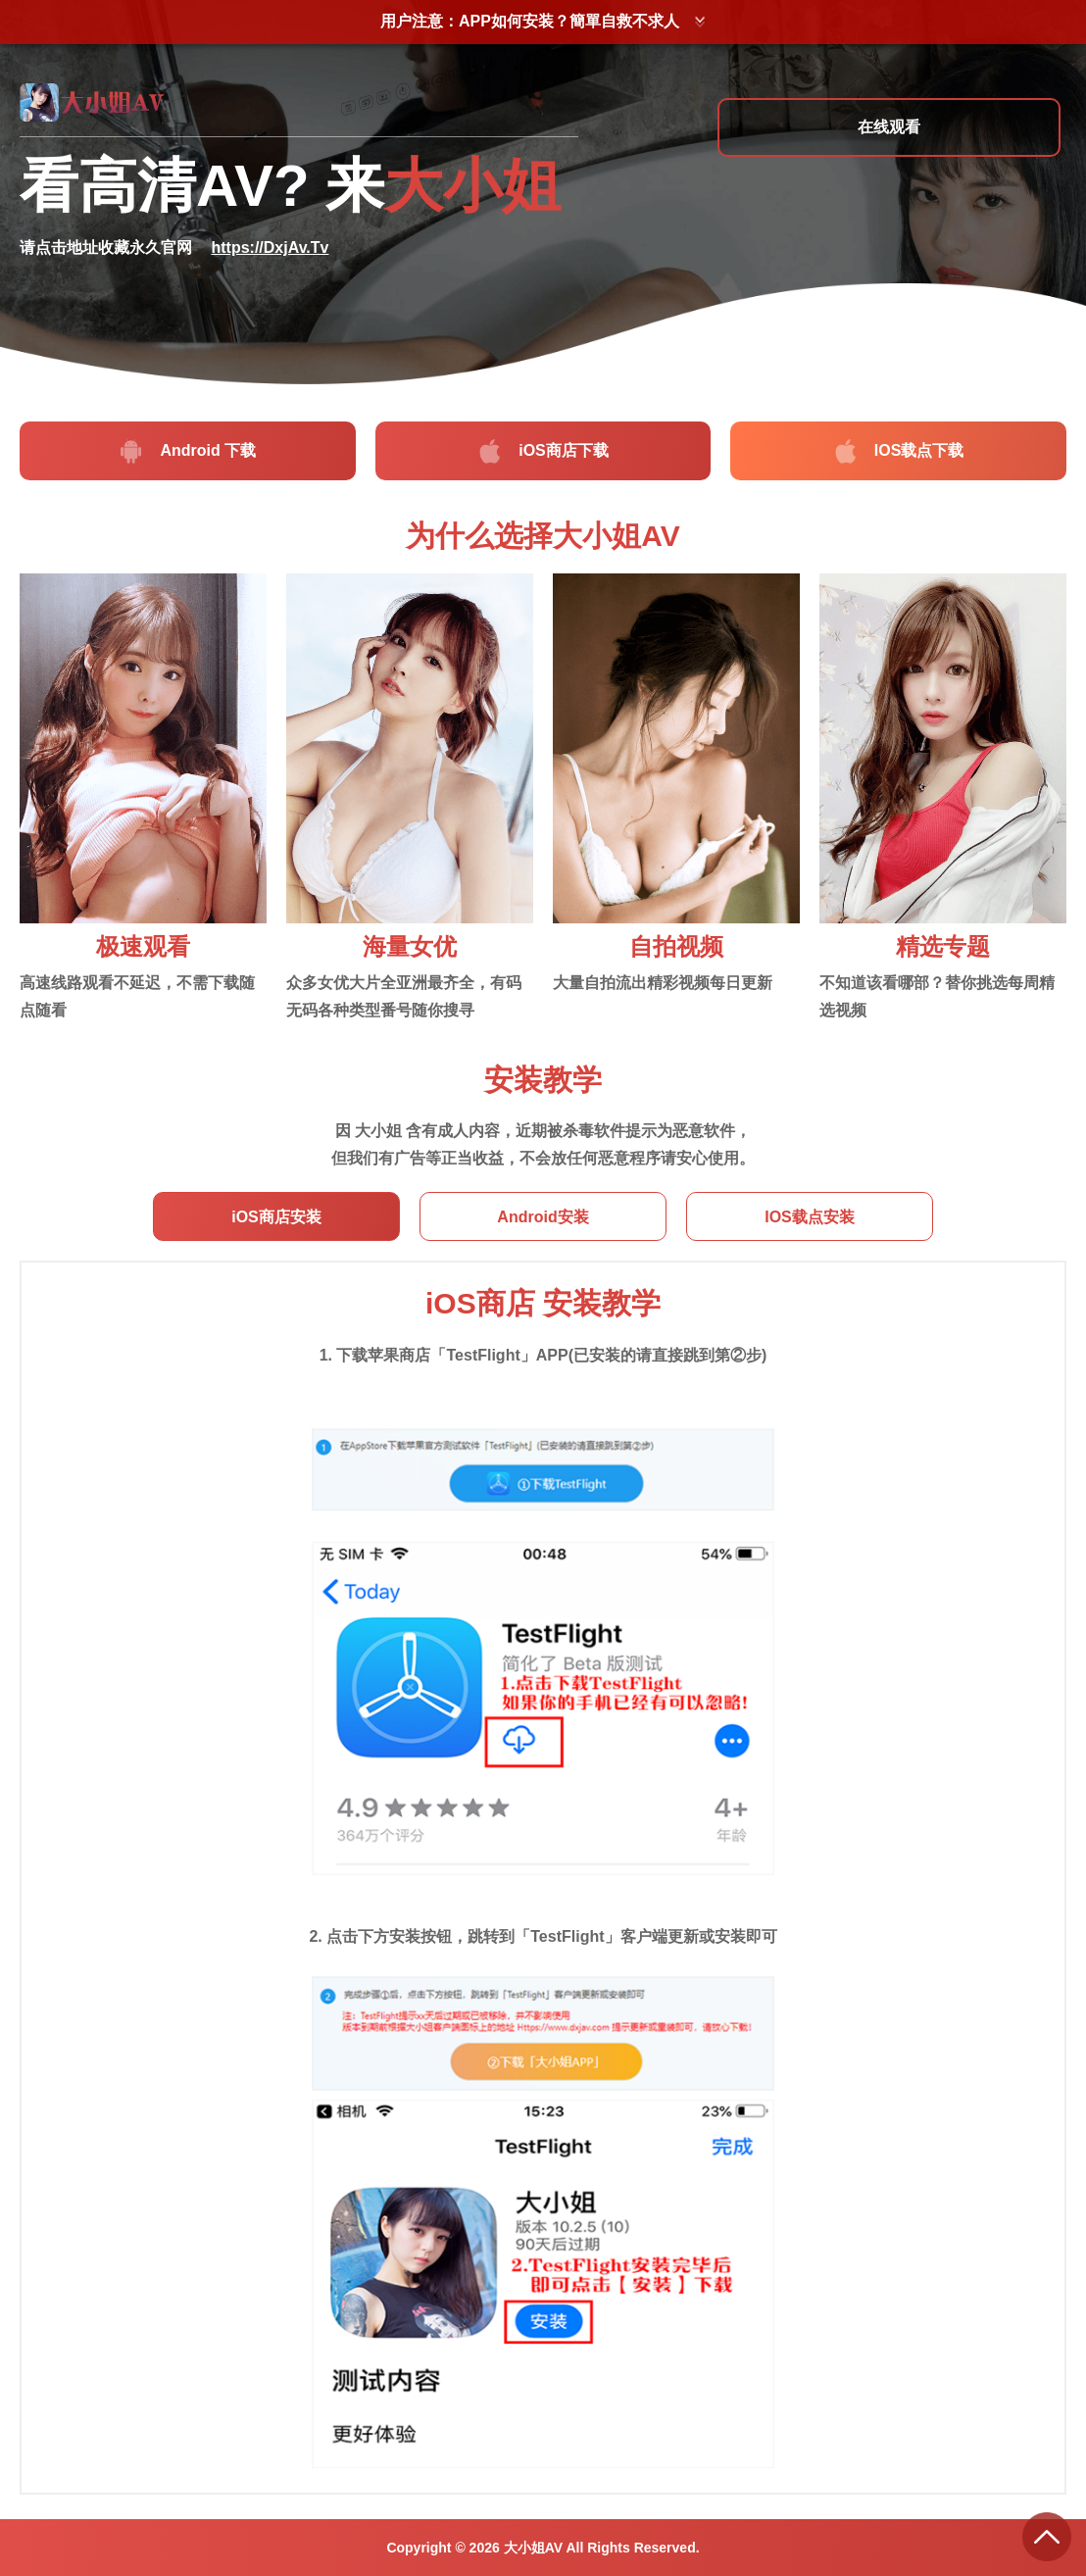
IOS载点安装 (810, 1217)
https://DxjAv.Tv (269, 247)
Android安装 (542, 1217)
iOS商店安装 (276, 1217)
